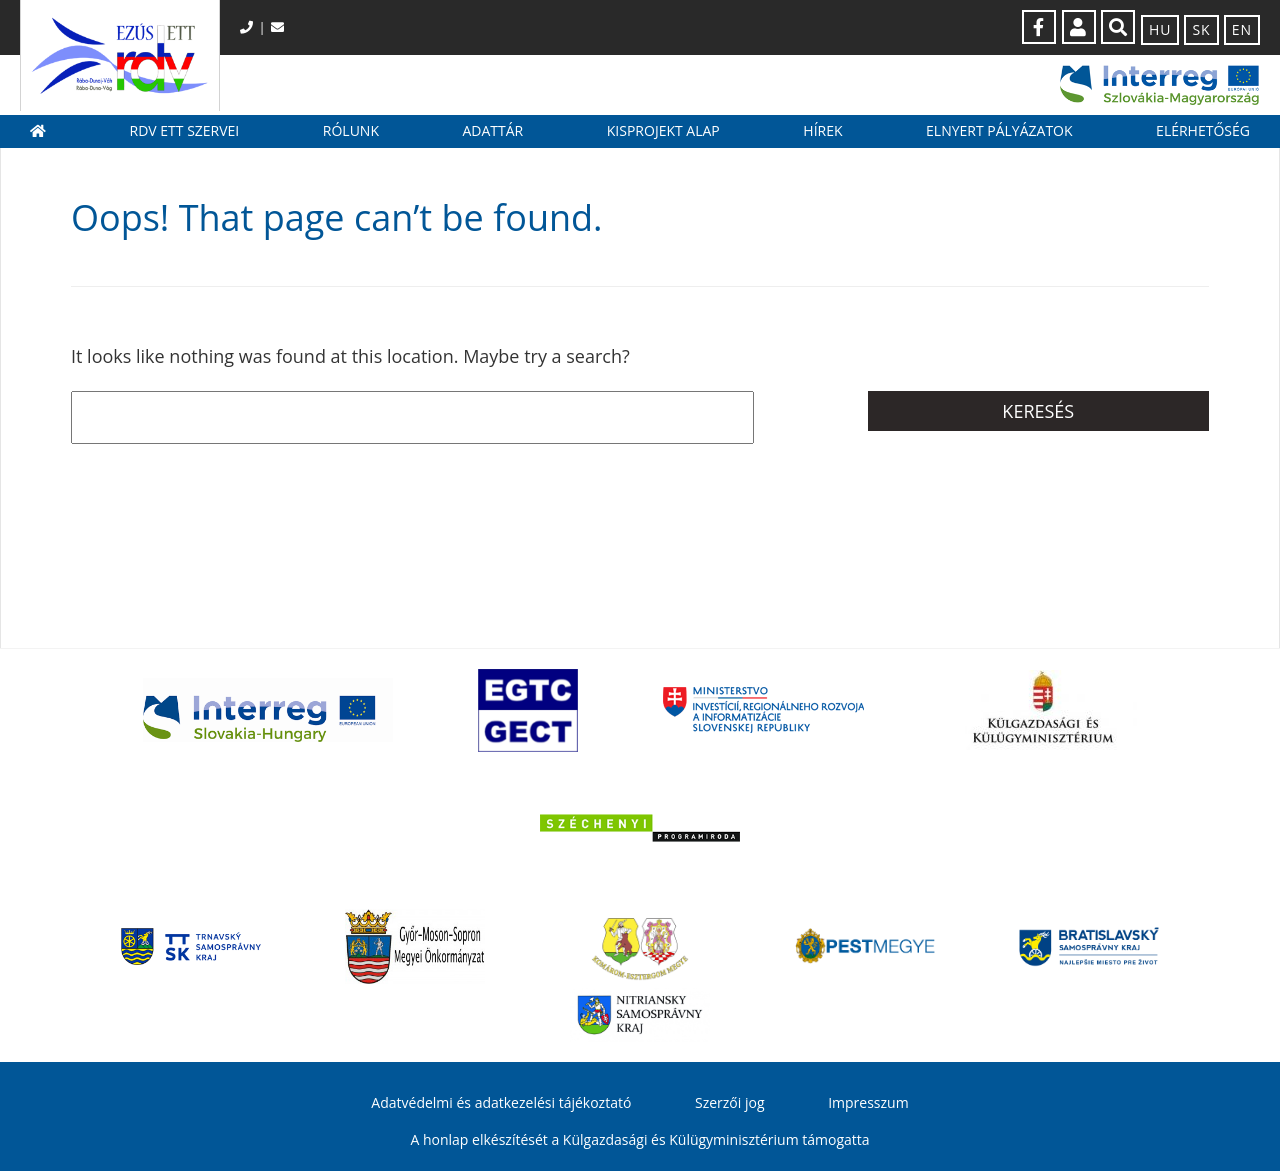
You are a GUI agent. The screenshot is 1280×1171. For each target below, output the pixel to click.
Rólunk (351, 130)
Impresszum (868, 1102)
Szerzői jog (730, 1102)
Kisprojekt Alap (663, 130)
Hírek (822, 130)
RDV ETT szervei (185, 130)
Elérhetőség (1203, 130)
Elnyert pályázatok (999, 130)
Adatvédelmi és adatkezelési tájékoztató (501, 1102)
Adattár (492, 130)
